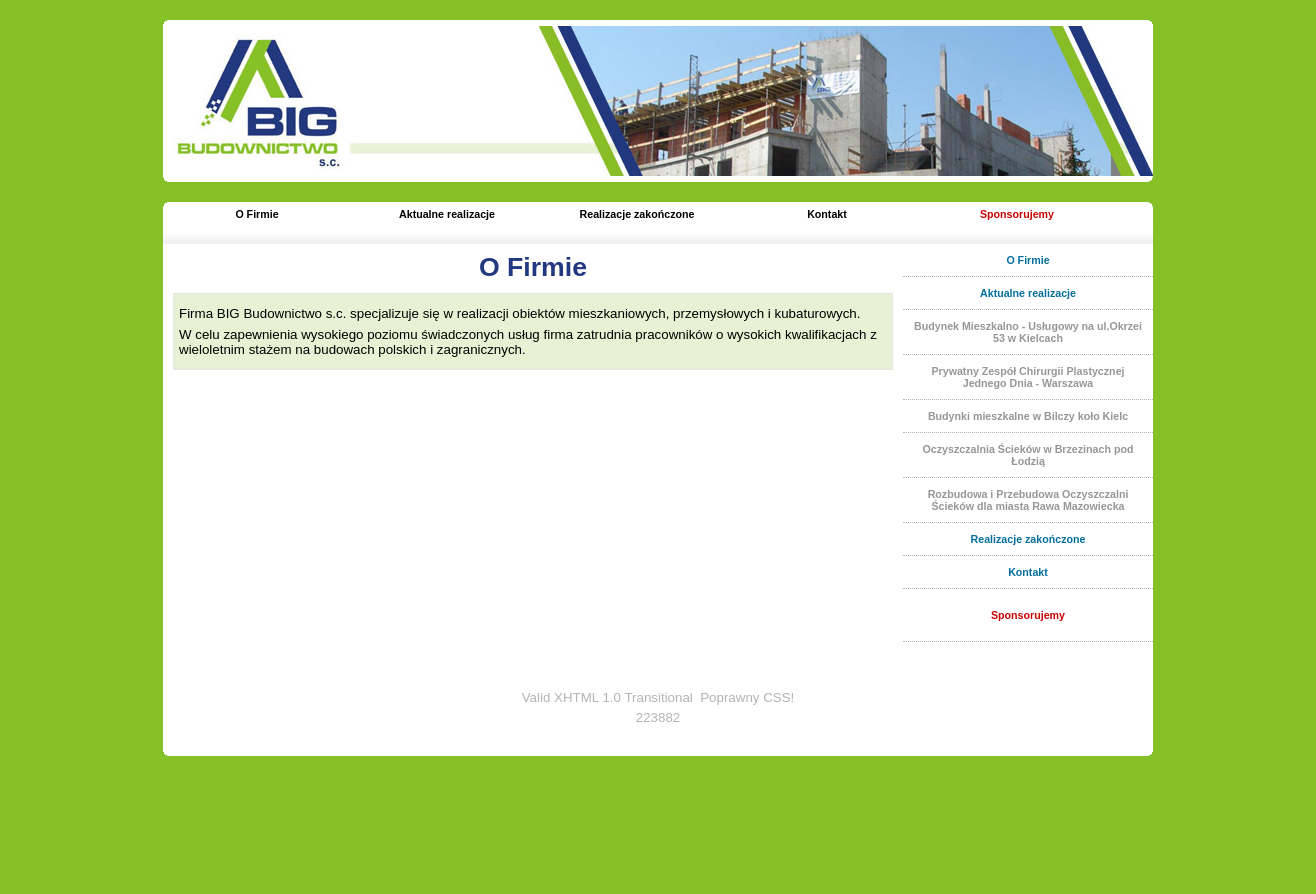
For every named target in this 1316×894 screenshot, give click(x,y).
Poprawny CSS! (747, 697)
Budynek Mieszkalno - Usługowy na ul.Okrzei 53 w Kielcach (1028, 332)
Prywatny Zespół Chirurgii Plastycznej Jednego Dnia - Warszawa (1027, 377)
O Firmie (256, 214)
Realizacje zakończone (637, 214)
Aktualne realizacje (447, 214)
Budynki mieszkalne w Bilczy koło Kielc (1028, 416)
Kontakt (827, 214)
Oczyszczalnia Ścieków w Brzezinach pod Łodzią (1028, 455)
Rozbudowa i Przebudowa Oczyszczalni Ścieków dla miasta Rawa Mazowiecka (1028, 500)
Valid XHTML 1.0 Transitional (607, 697)
